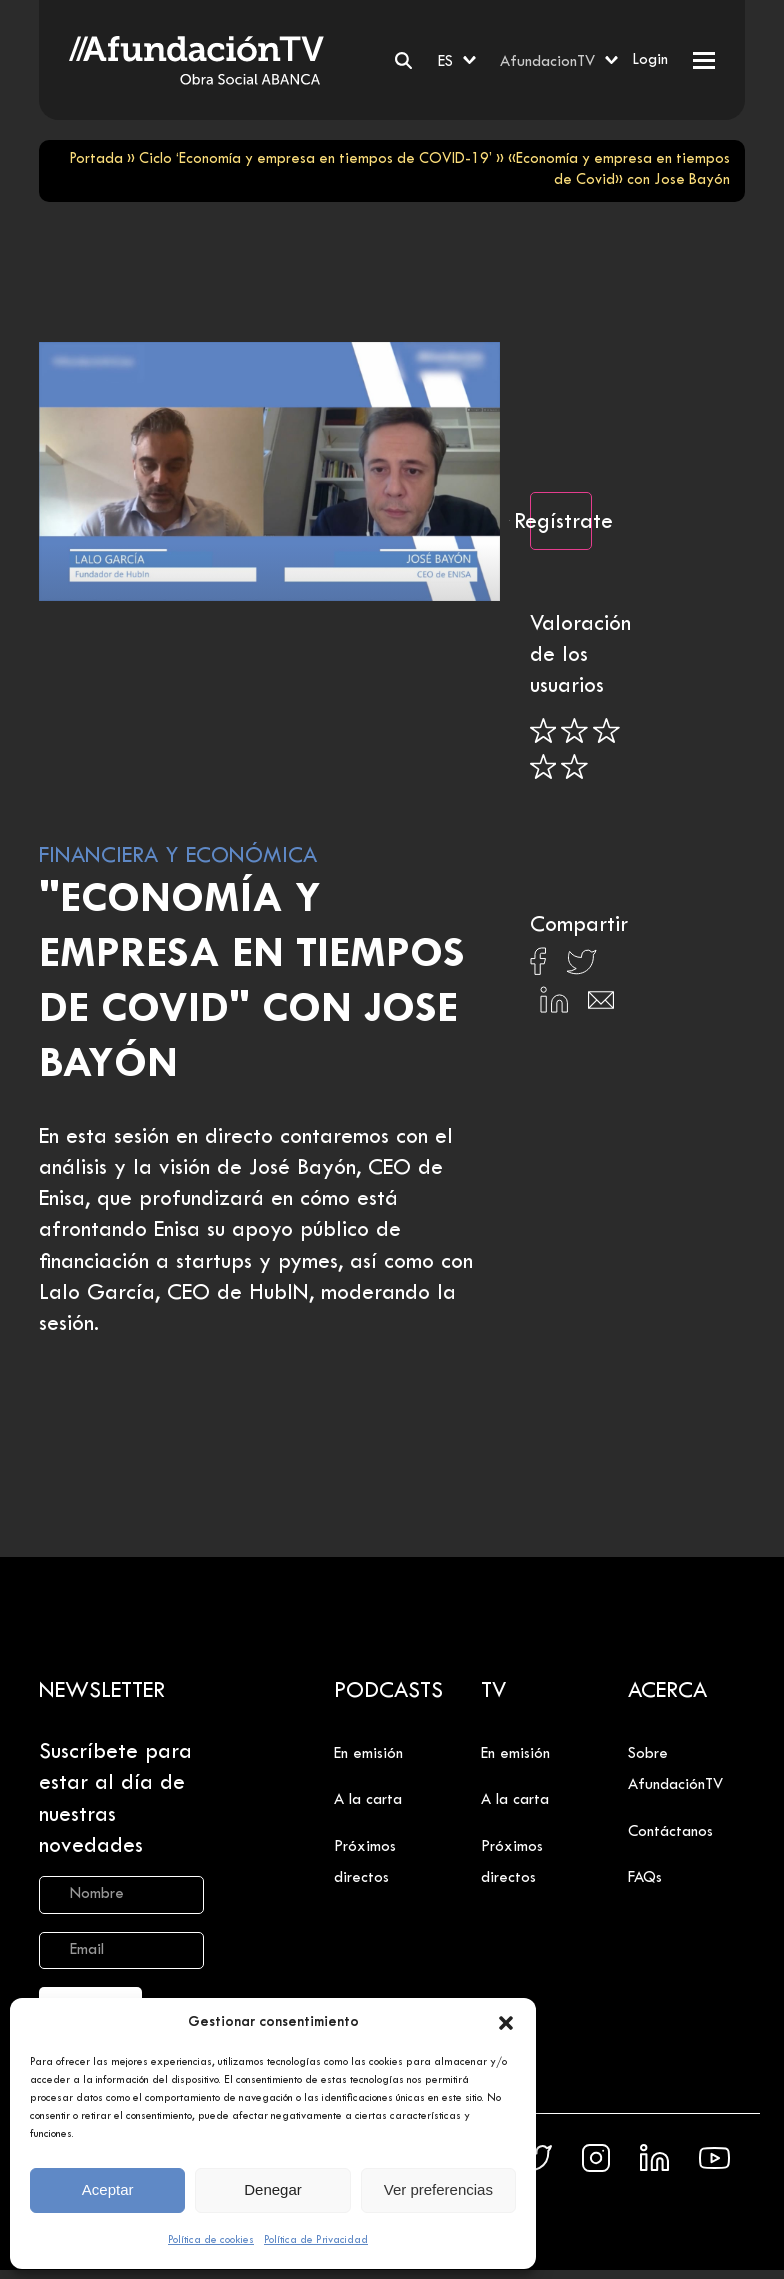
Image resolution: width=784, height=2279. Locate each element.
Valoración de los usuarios (580, 656)
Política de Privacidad (316, 2240)
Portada (96, 159)
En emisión (368, 1754)
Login (650, 60)
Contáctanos (670, 1832)
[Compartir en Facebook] (538, 967)
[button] (506, 2023)
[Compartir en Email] (601, 1005)
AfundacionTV (547, 62)
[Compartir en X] (581, 967)
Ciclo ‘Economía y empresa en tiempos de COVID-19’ (315, 159)
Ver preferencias (438, 2189)
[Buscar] (403, 60)
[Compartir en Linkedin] (554, 1005)
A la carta (368, 1800)
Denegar (273, 2189)
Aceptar (108, 2189)
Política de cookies (211, 2240)
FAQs (645, 1878)
